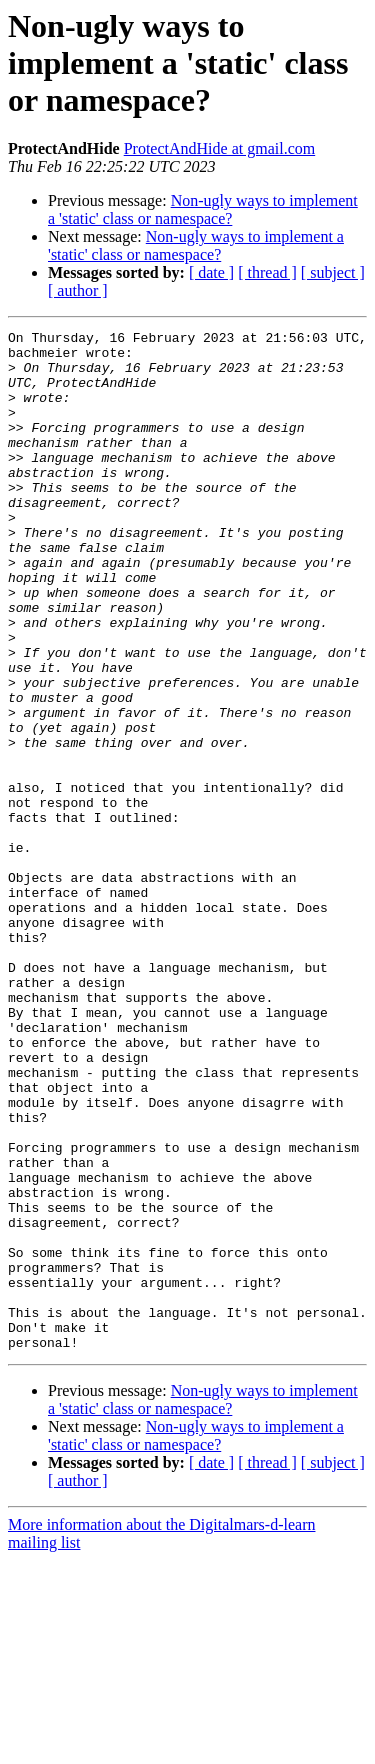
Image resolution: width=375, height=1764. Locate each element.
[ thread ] (267, 272)
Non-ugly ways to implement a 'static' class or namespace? (203, 209)
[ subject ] (333, 272)
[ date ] (211, 272)
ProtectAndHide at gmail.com (220, 148)
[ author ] (78, 290)
